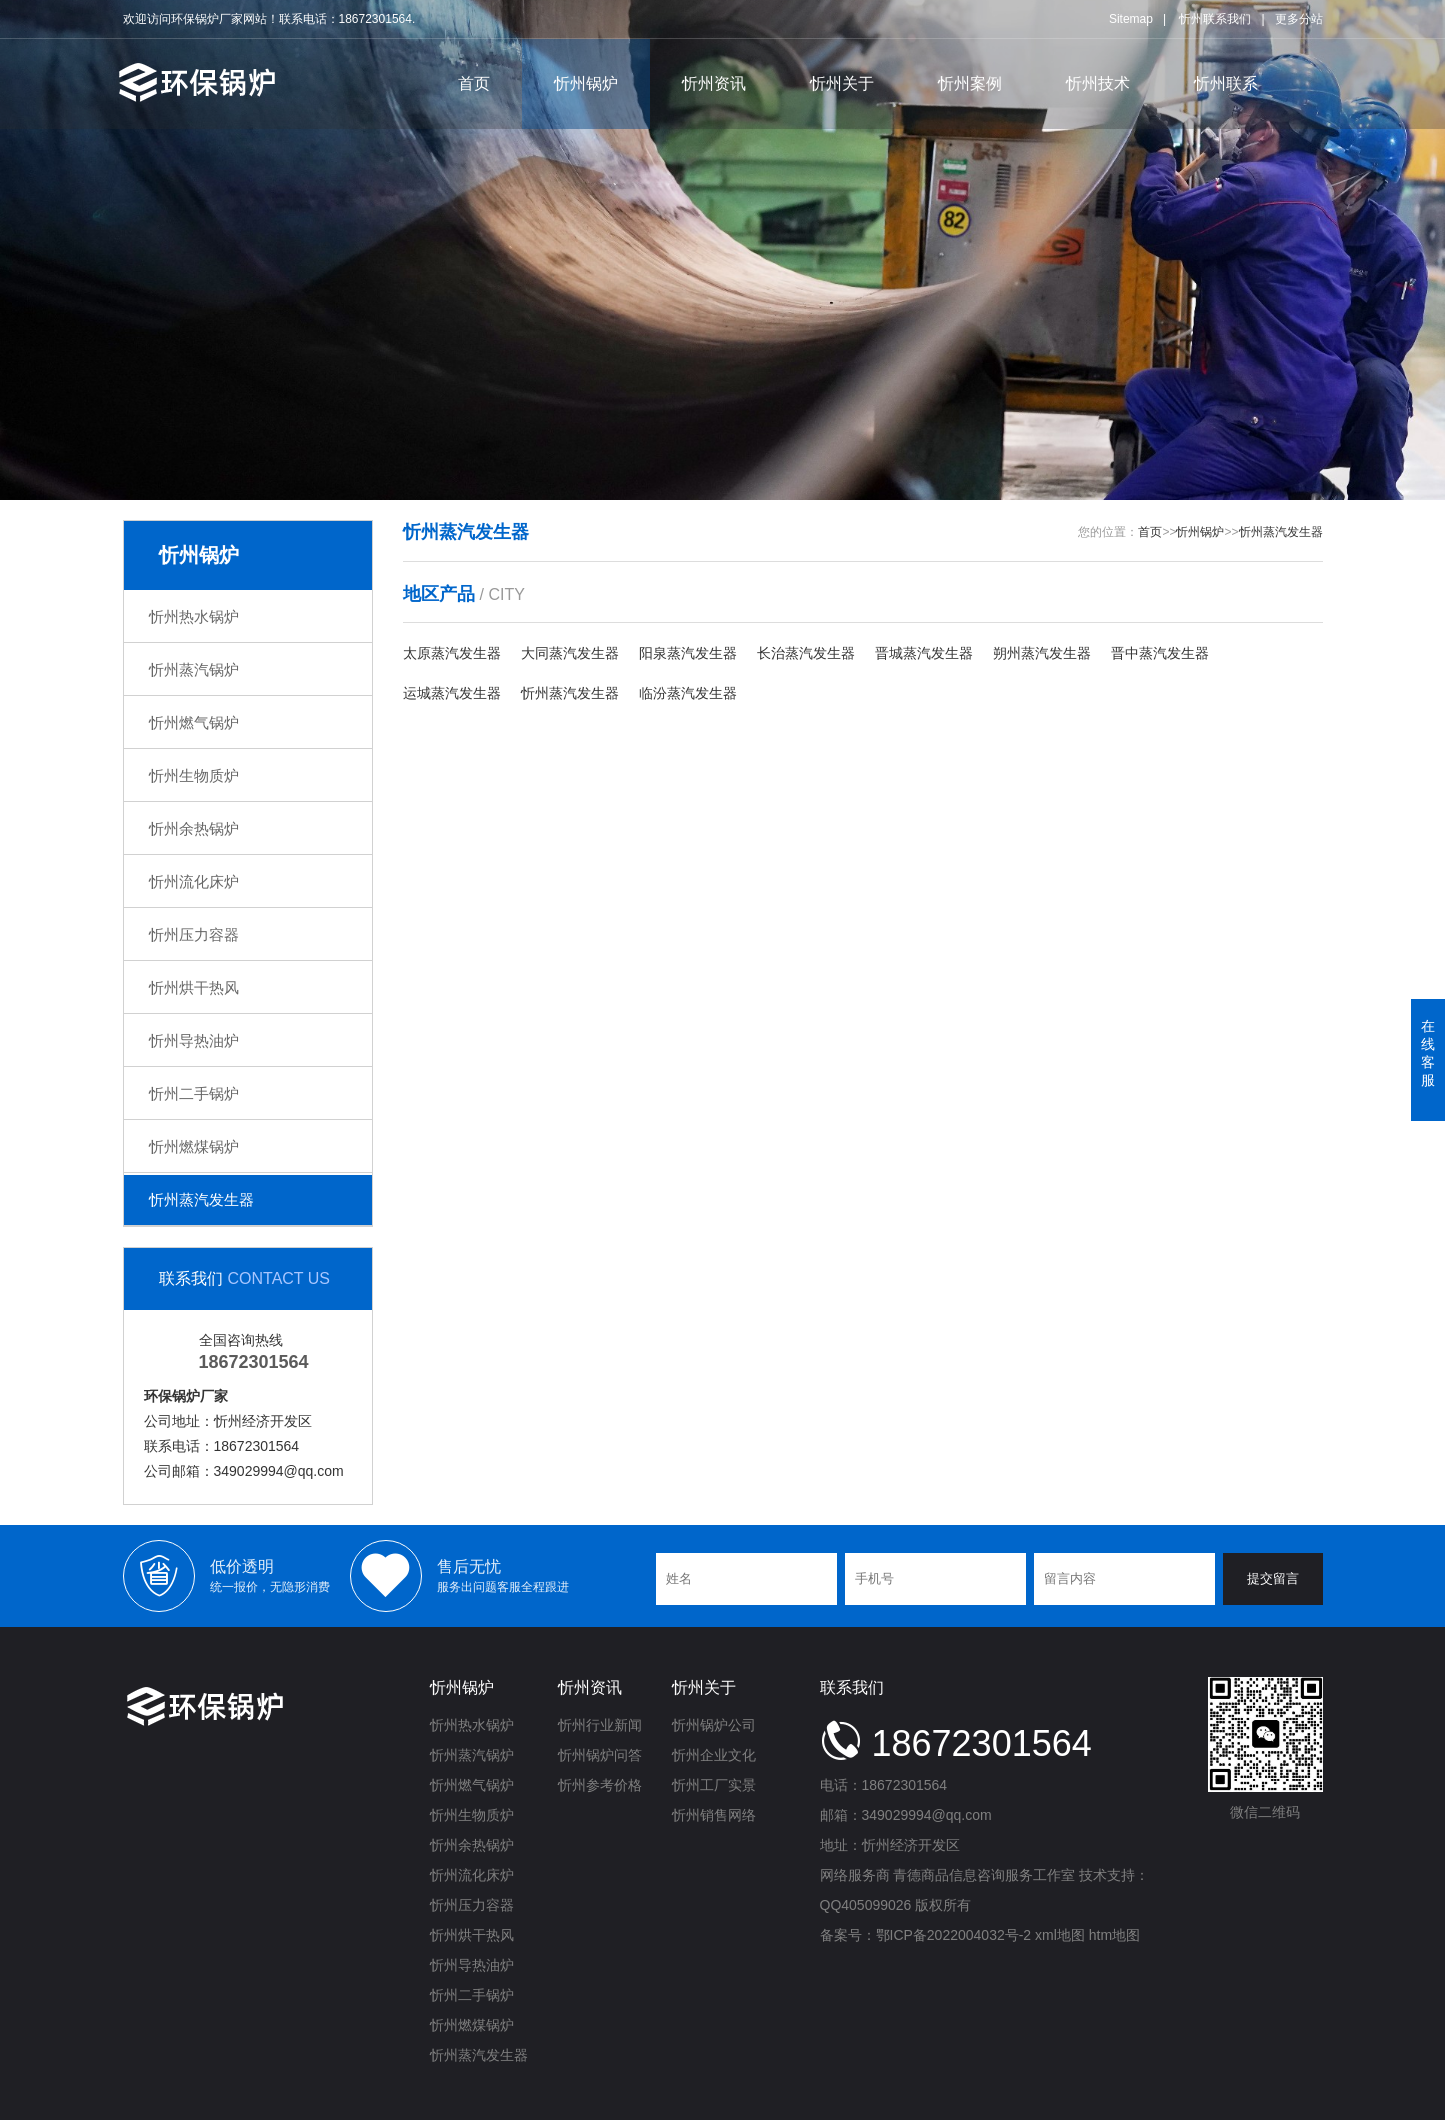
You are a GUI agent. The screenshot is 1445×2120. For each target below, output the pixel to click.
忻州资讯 (714, 83)
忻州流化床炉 (194, 881)
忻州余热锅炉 (194, 828)
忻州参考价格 (600, 1785)
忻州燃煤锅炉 (194, 1146)
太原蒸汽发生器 (452, 653)
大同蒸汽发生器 (570, 653)
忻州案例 (970, 83)
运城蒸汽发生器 (452, 693)
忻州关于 (842, 83)
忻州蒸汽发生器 (201, 1199)
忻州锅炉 (586, 83)
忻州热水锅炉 (194, 616)
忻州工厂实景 (714, 1785)
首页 (474, 83)
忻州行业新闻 (600, 1725)
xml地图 (1060, 1935)
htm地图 (1114, 1935)
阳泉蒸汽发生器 (688, 653)
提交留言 (1273, 1578)
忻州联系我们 (1215, 19)
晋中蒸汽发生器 (1160, 653)
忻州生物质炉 (194, 775)
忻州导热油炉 (194, 1040)
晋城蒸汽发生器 (924, 653)
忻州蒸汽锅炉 (194, 669)
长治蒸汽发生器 (806, 653)
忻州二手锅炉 (194, 1093)
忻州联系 (1226, 83)
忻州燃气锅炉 (194, 722)
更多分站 (1299, 19)
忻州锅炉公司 (714, 1725)
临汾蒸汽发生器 (688, 693)
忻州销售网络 (714, 1815)
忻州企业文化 (714, 1755)
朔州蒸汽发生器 (1042, 653)
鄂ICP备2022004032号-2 (954, 1935)
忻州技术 (1098, 83)
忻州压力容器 (194, 934)
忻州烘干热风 (194, 987)
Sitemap (1131, 19)
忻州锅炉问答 (600, 1755)
